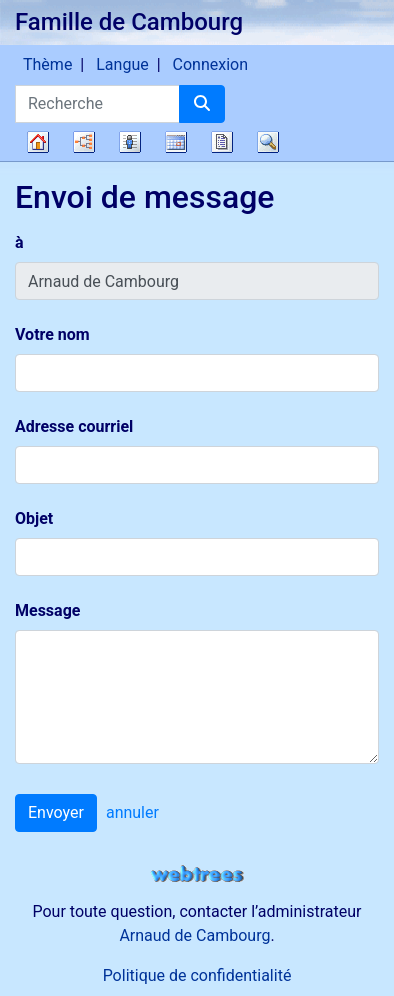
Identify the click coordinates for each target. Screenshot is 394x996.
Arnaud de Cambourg (194, 935)
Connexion (210, 64)
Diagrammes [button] (84, 142)
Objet (34, 518)
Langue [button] (122, 64)
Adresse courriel (74, 426)
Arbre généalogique (38, 142)
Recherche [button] (268, 142)
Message (47, 610)
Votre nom (52, 334)
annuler (132, 812)
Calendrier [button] (176, 142)
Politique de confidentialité (197, 975)
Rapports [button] (222, 142)
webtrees (197, 874)
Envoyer (56, 812)
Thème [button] (47, 64)
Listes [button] (130, 142)
